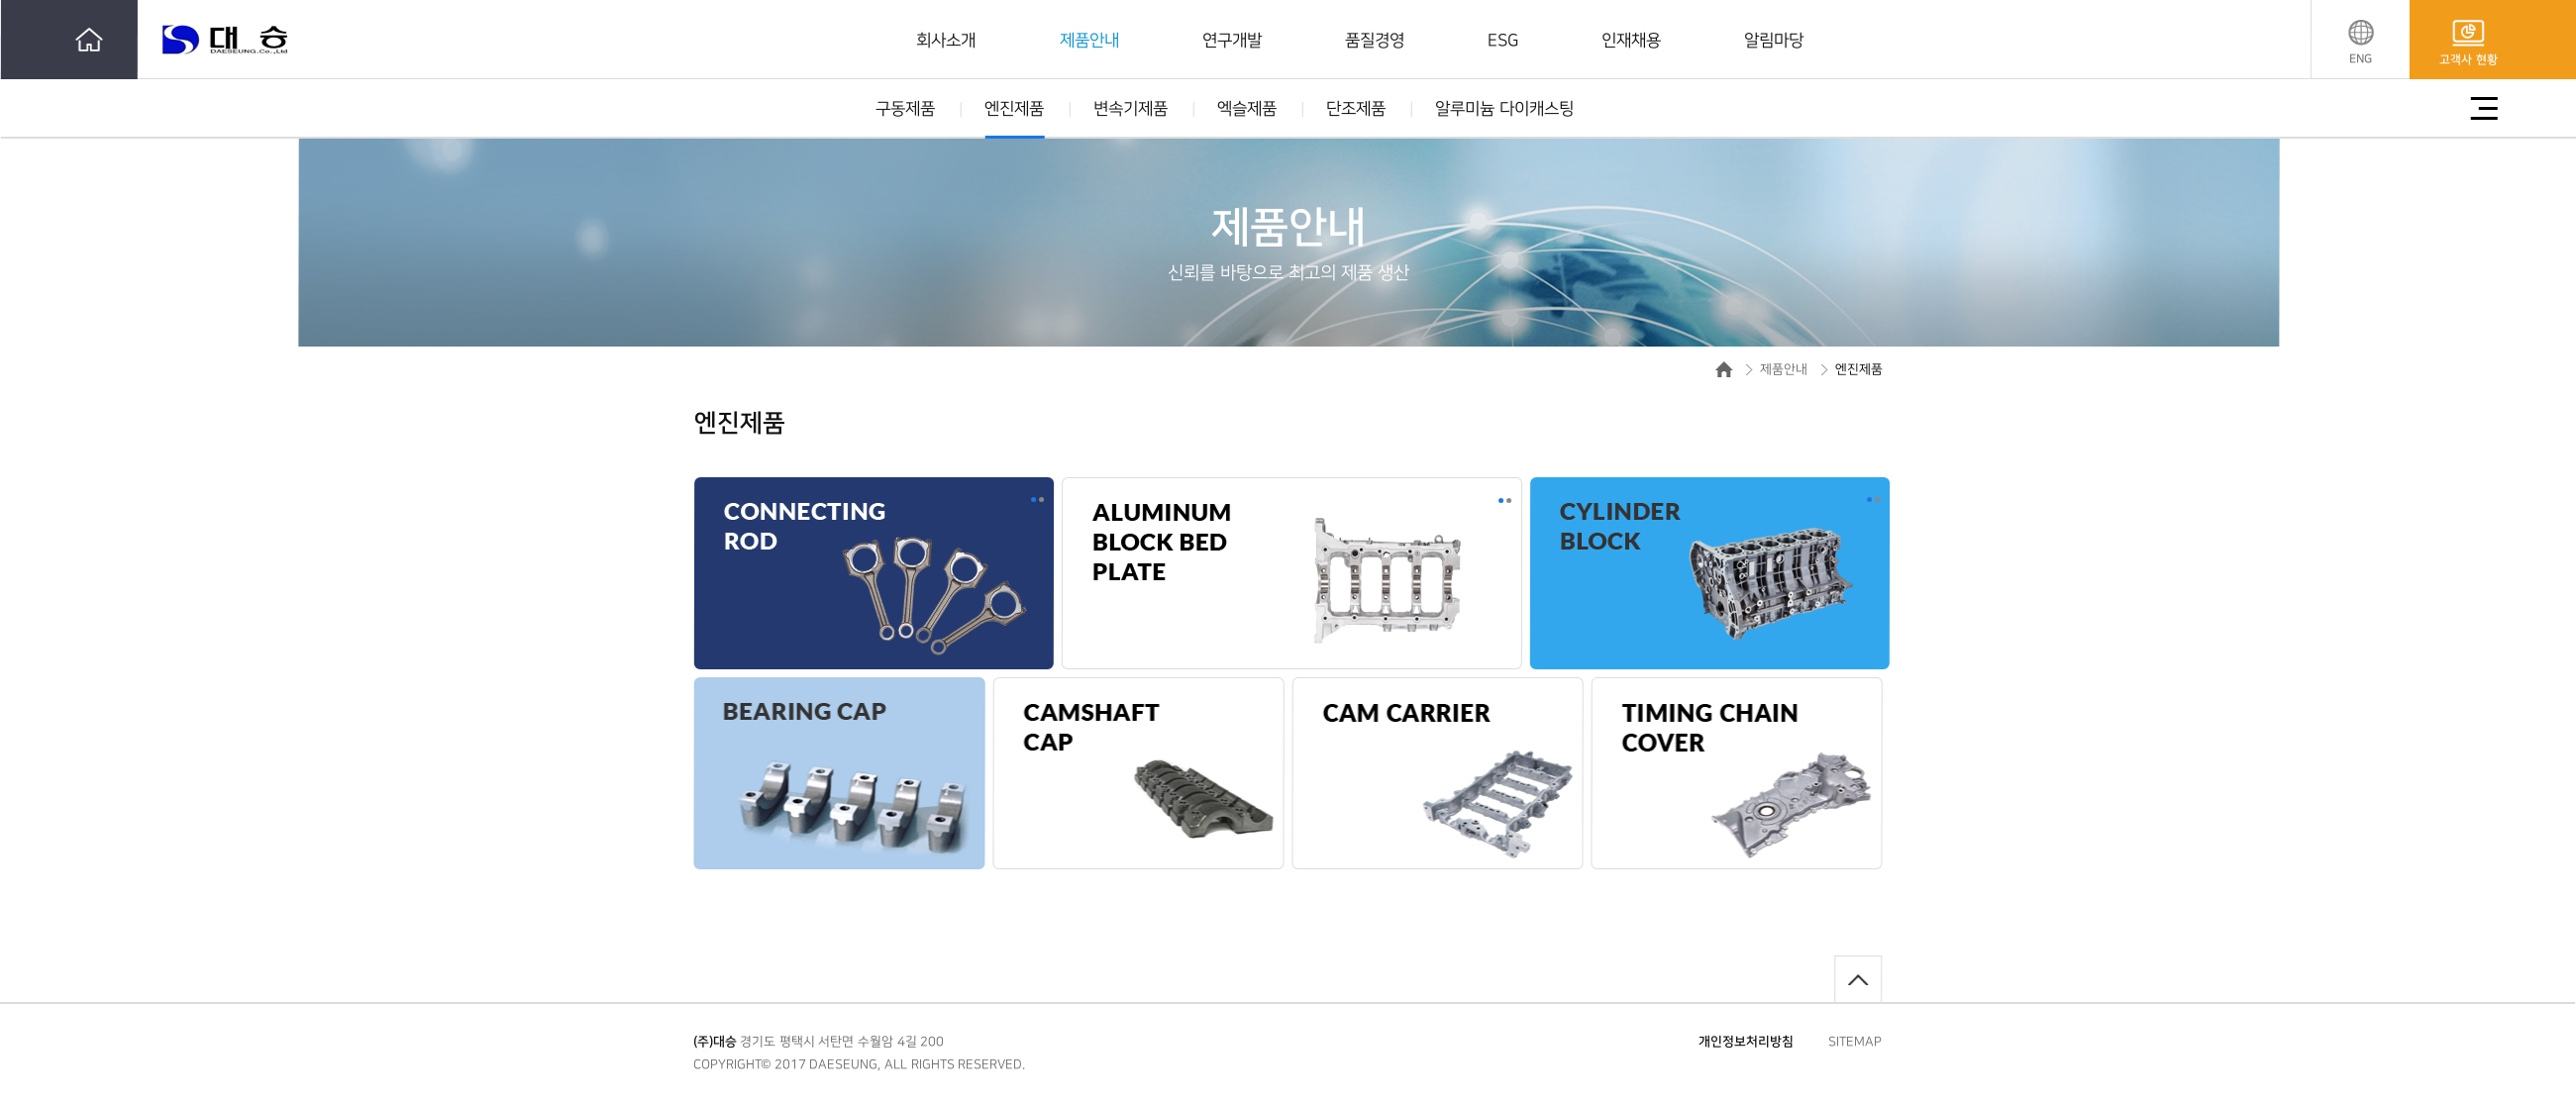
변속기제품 (1130, 109)
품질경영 (1374, 41)
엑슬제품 (1247, 109)
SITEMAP (1855, 1042)
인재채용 (1631, 41)
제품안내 (1089, 41)
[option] (934, 596)
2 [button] (1041, 499)
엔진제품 (1014, 109)
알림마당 (1773, 41)
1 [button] (1033, 499)
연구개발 (1232, 41)
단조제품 (1356, 109)
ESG (1503, 41)
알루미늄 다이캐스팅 (1504, 109)
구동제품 (905, 109)
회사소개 (946, 41)
